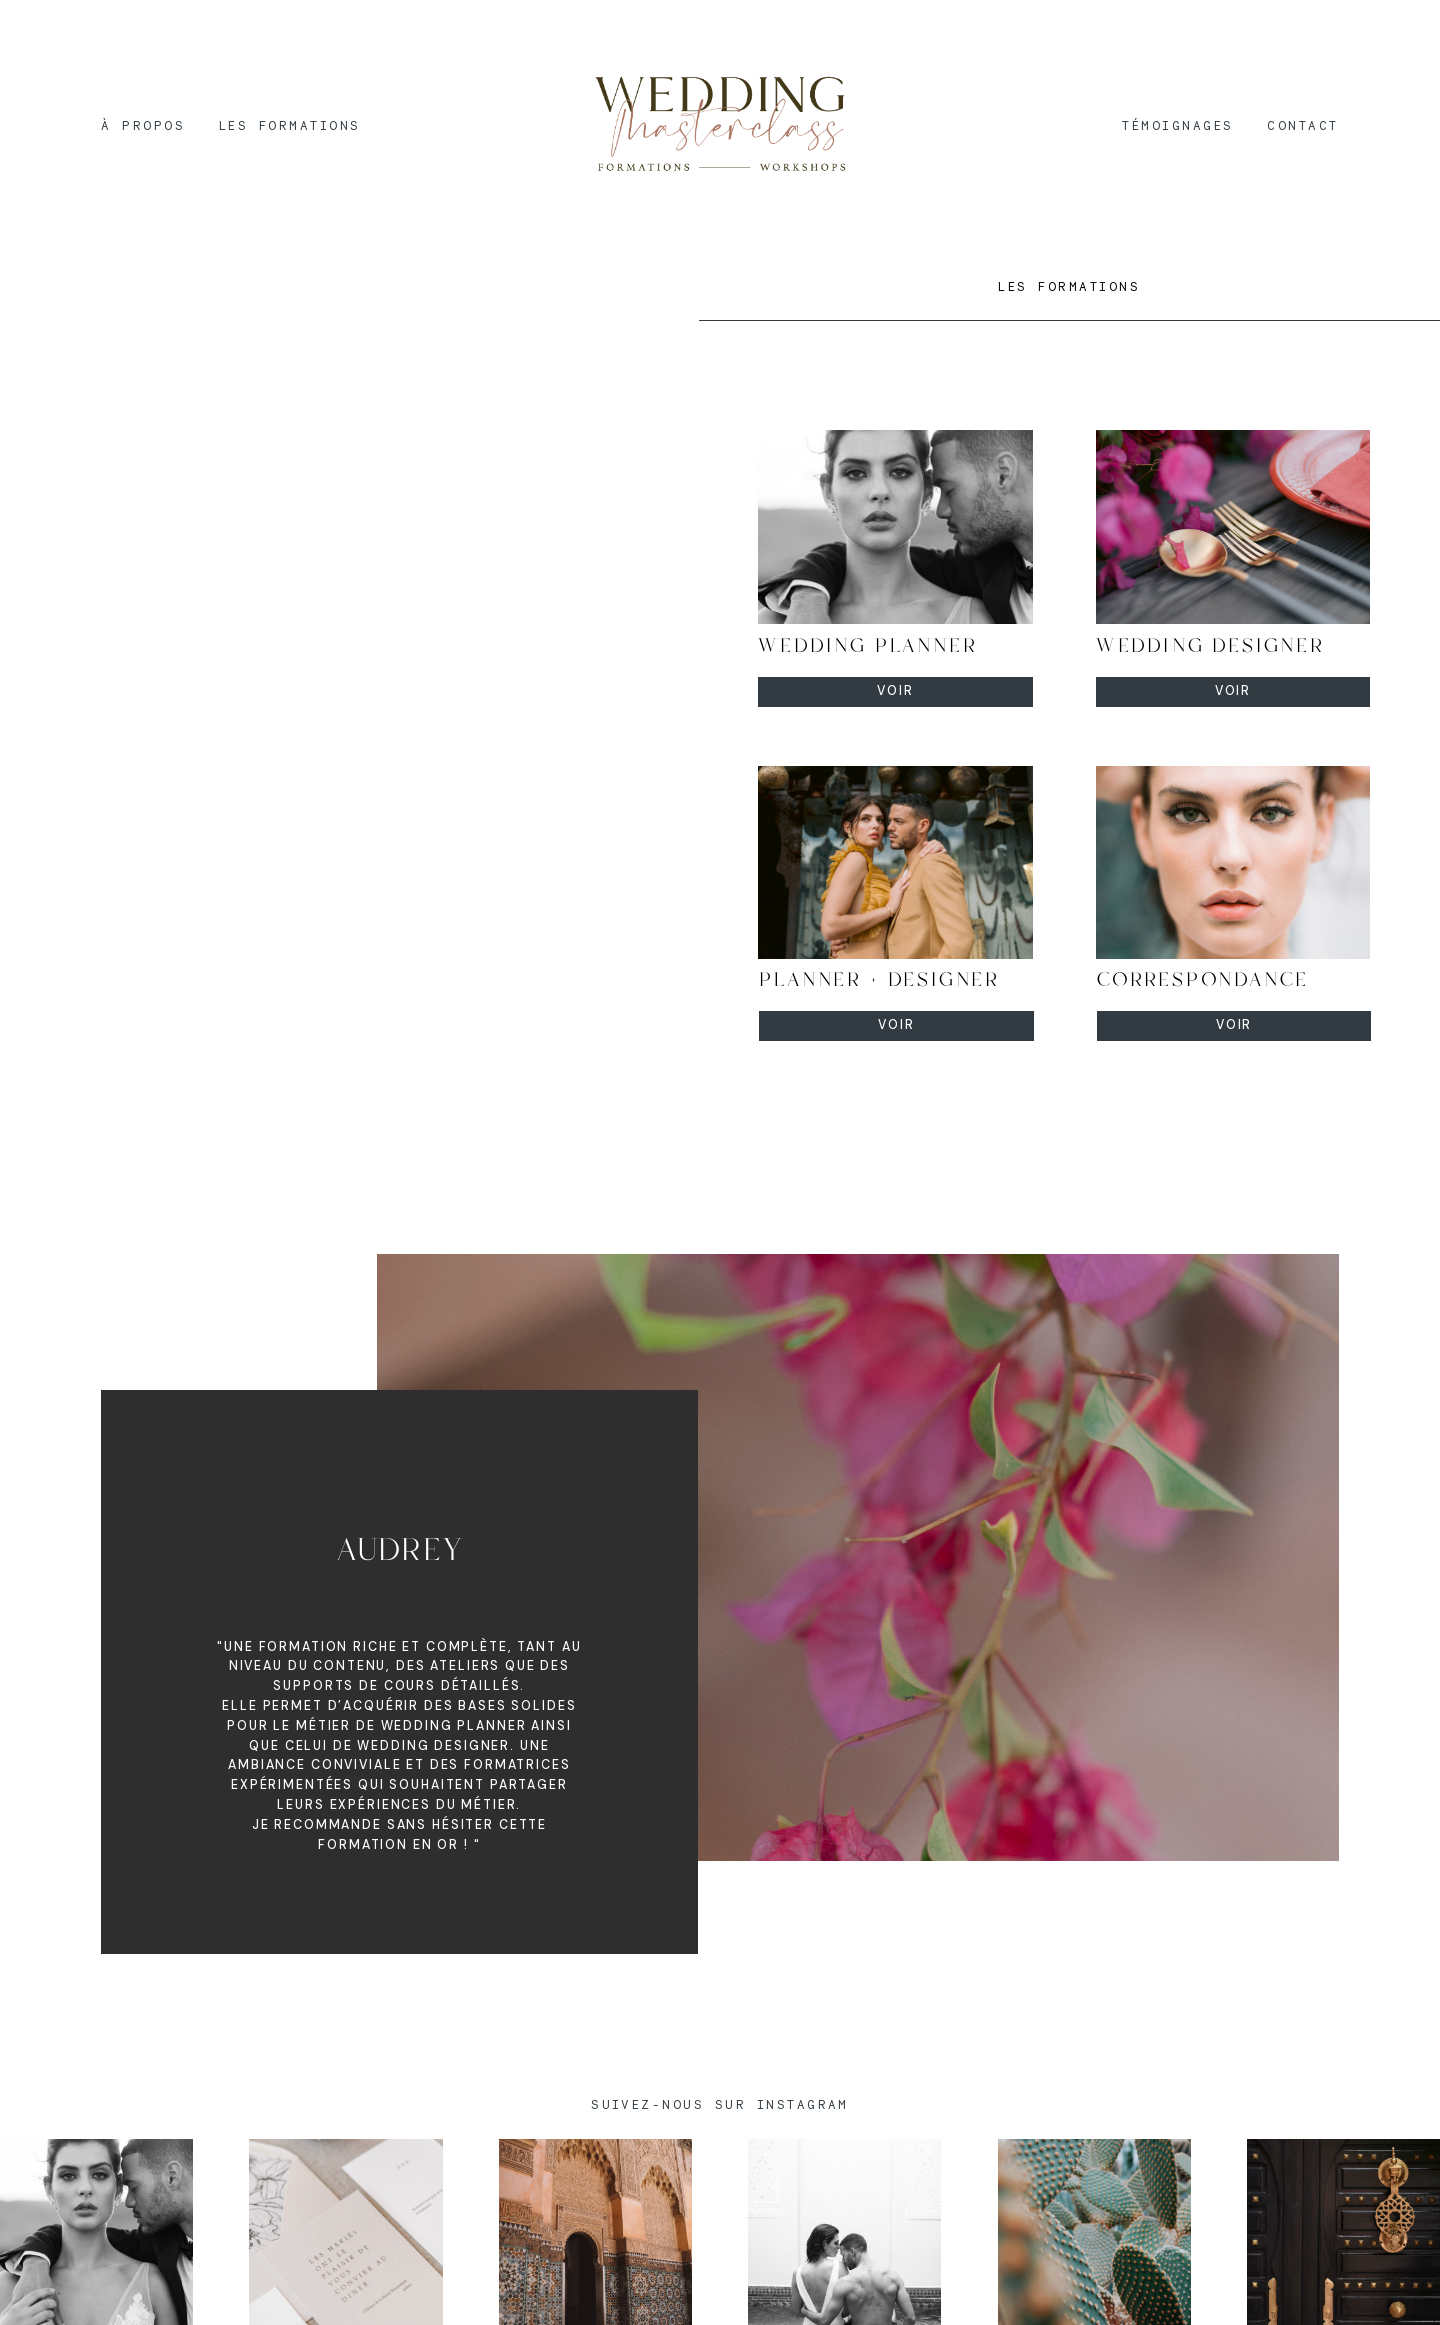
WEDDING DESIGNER (1210, 646)
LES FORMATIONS (290, 125)
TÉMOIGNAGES (1177, 125)
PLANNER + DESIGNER (879, 980)
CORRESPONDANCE (1203, 980)
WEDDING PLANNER (867, 646)
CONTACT (1302, 125)
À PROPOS (143, 125)
